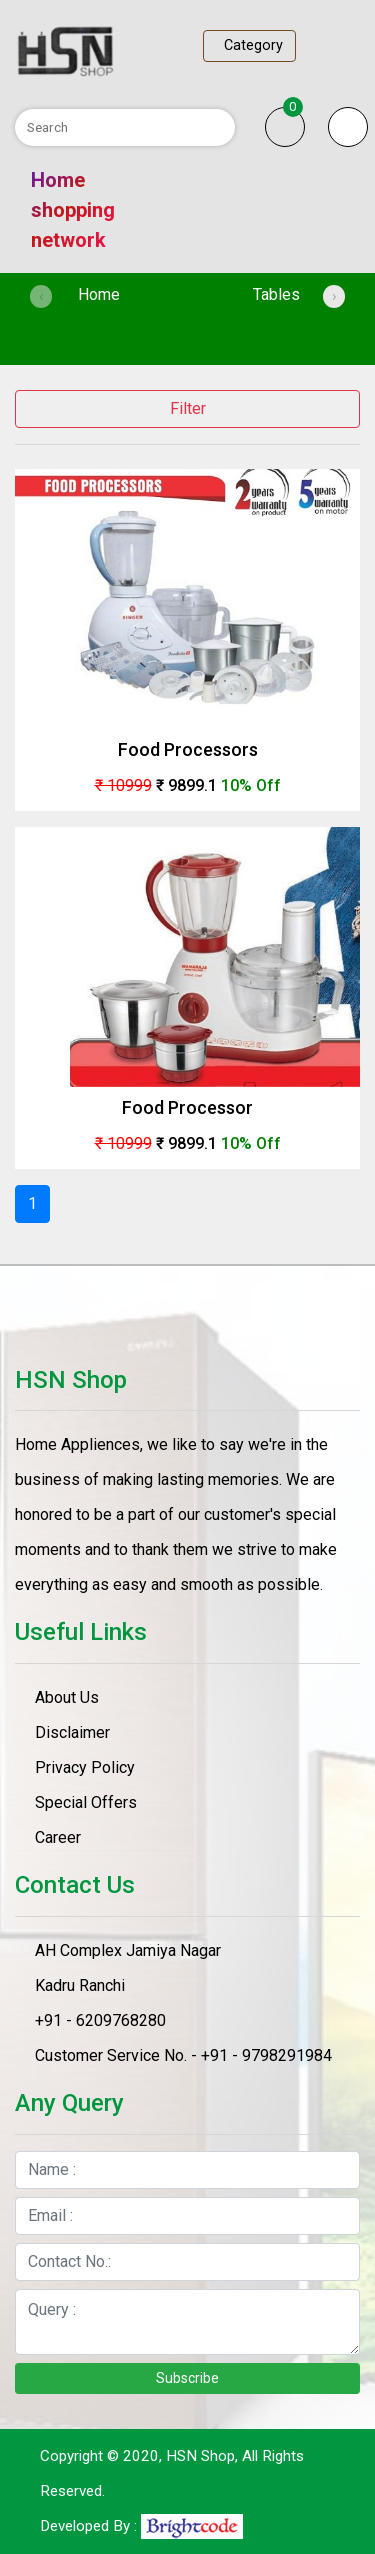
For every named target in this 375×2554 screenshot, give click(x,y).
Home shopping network (73, 210)
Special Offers (86, 1802)
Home (127, 293)
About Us (67, 1697)
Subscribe (187, 2378)
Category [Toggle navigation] (249, 45)
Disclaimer (72, 1732)
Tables (276, 294)
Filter (188, 408)
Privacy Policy (85, 1767)
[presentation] (41, 296)
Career (58, 1837)
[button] (348, 127)
